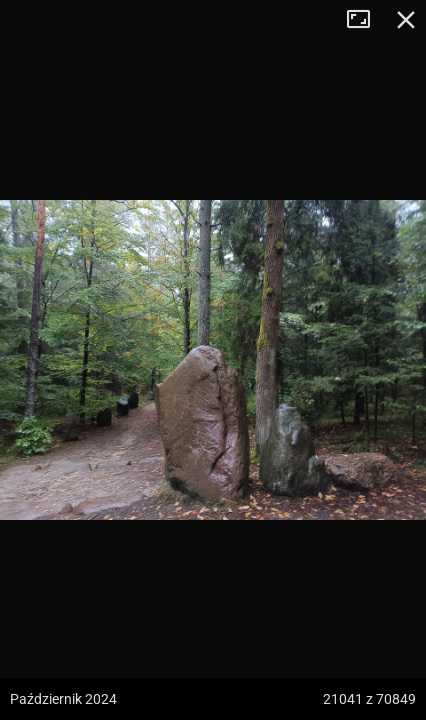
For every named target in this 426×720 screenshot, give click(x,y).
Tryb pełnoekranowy (366, 20)
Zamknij (406, 20)
